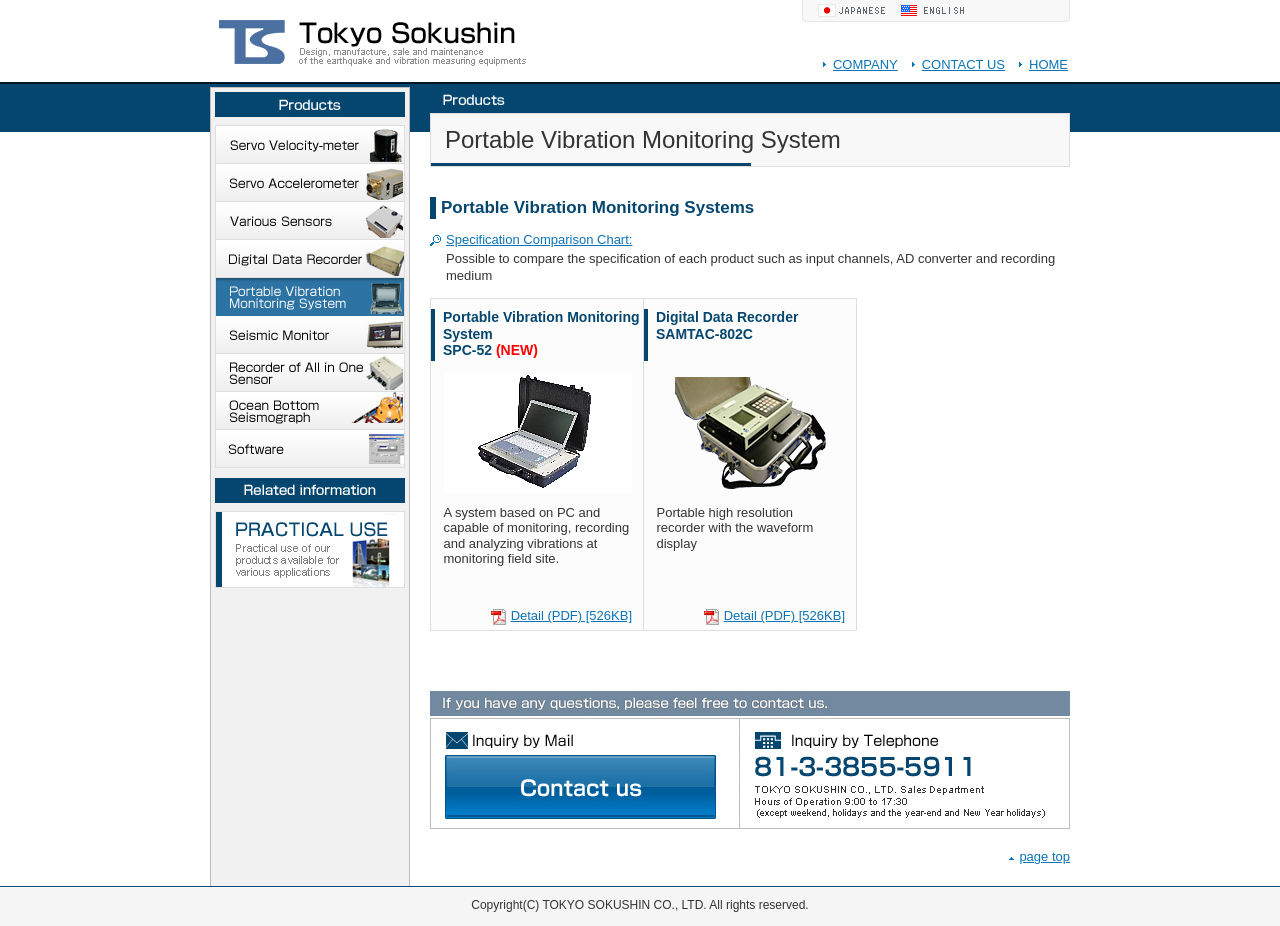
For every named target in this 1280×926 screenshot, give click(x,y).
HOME (1048, 64)
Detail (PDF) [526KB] (571, 615)
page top (1044, 856)
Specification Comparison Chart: (539, 239)
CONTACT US (963, 64)
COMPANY (865, 64)
